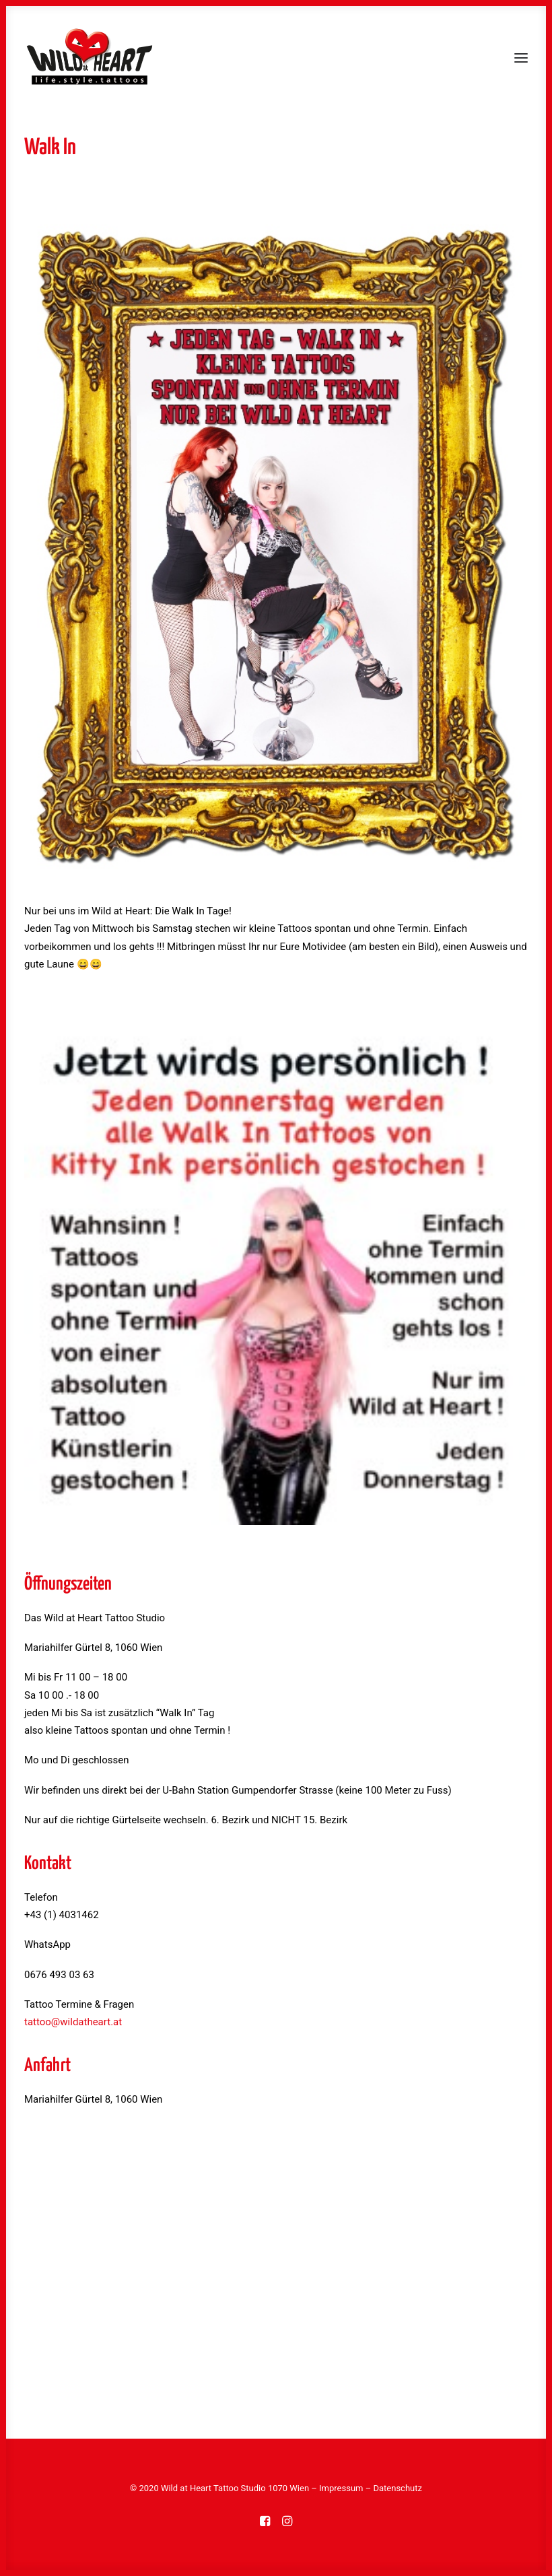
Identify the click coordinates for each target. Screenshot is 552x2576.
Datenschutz (397, 2488)
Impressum (341, 2488)
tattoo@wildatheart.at (73, 2022)
